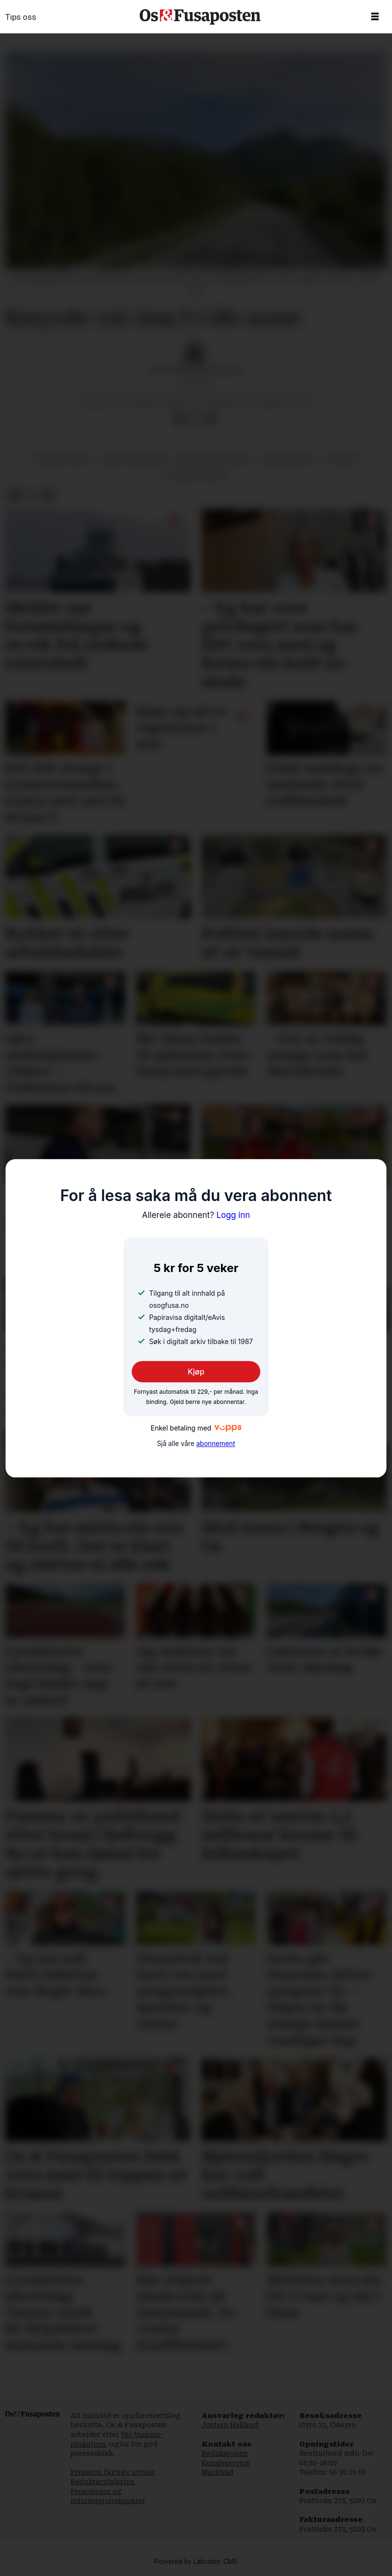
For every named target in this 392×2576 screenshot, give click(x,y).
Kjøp (196, 1372)
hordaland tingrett (215, 459)
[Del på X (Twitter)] (196, 419)
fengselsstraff (61, 459)
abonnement (215, 1443)
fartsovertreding (134, 459)
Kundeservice (226, 2463)
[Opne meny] (375, 17)
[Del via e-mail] (210, 419)
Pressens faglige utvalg (113, 2472)
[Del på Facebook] (180, 419)
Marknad (217, 2472)
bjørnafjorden (196, 474)
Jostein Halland (230, 2425)
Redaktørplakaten (103, 2482)
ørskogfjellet (290, 459)
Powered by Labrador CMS (196, 2562)
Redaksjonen (225, 2453)
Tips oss (20, 17)
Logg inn (196, 1215)
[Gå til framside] (200, 17)
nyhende (344, 459)
